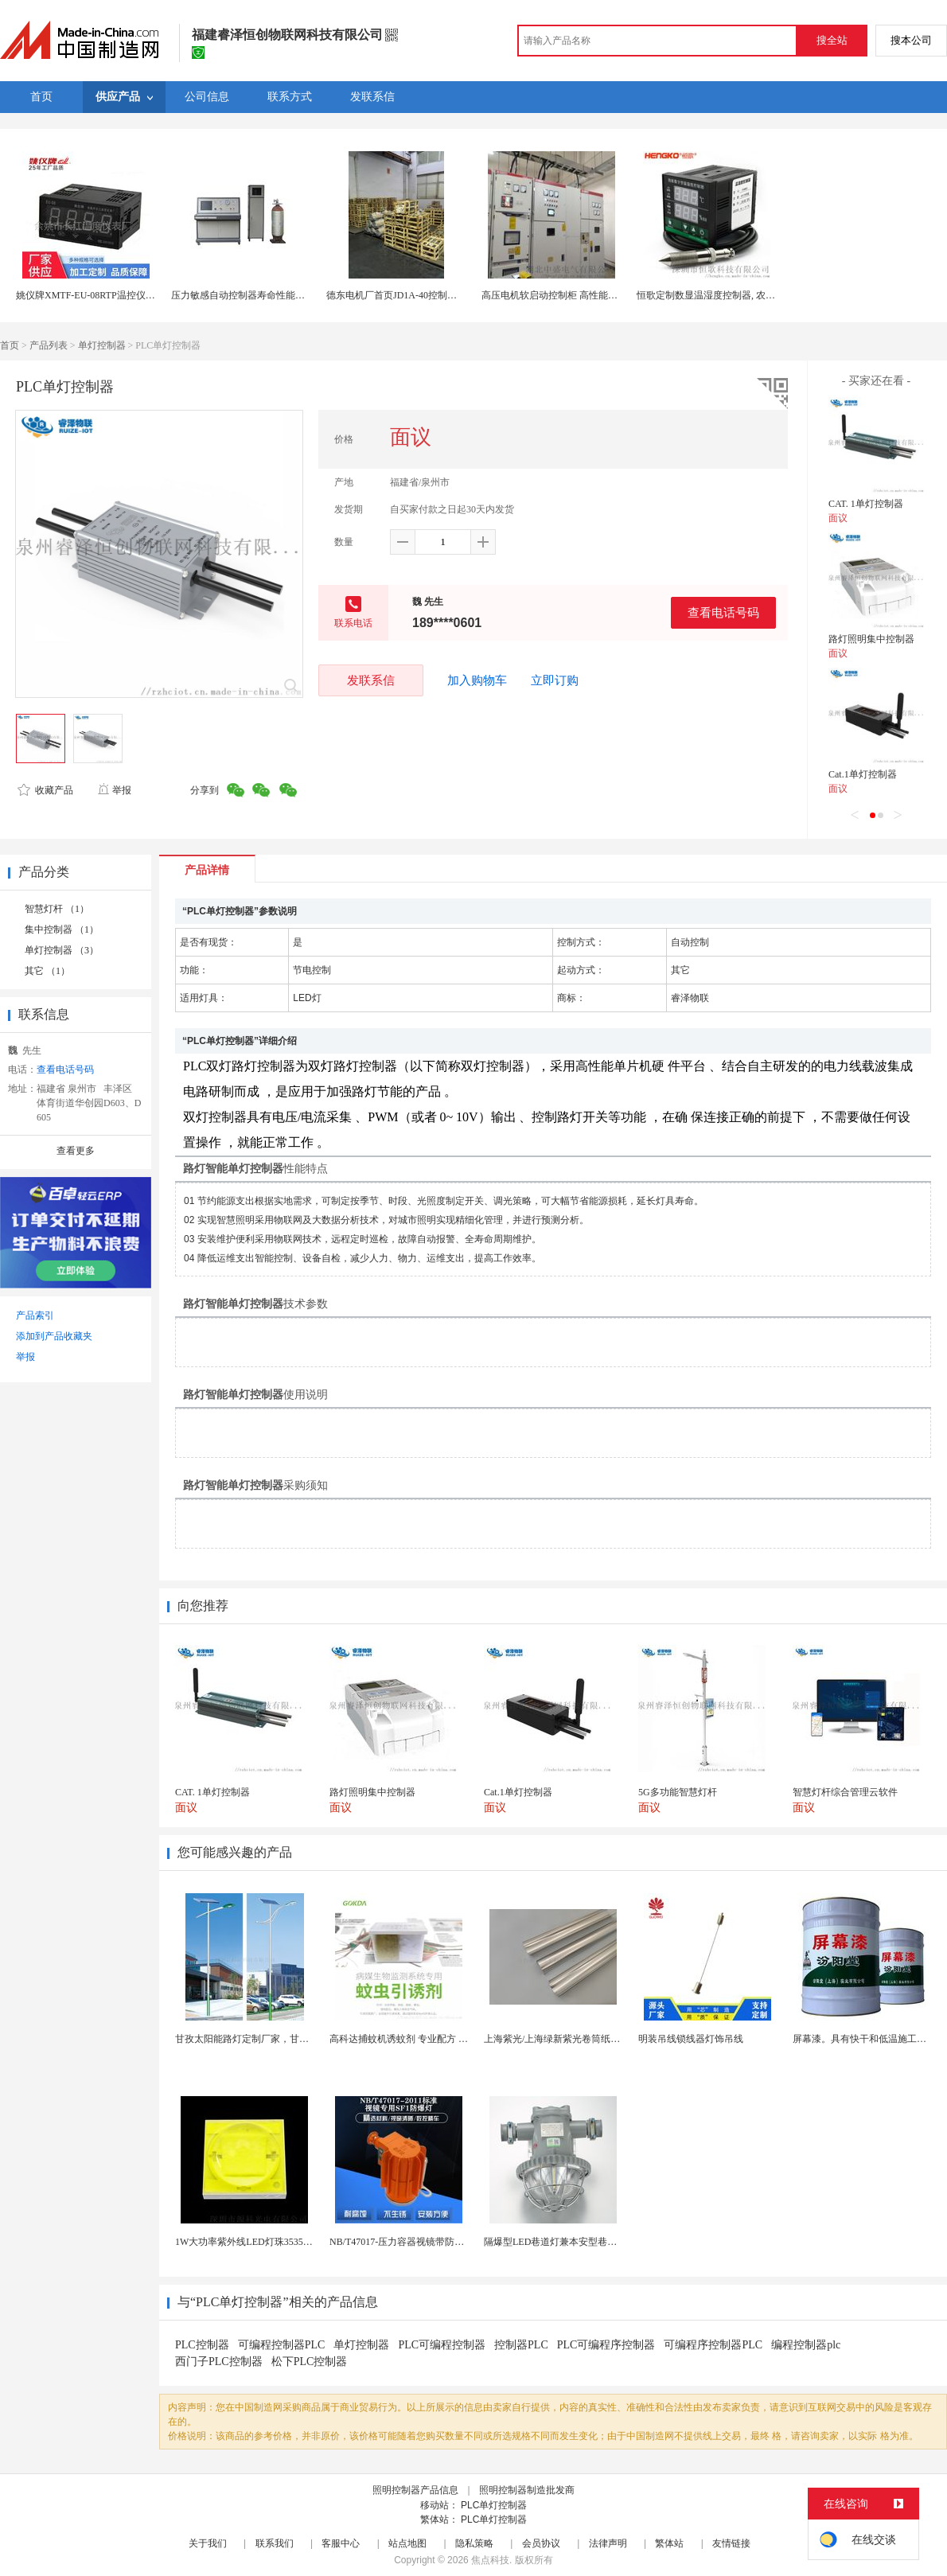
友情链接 (731, 2543)
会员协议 (541, 2543)
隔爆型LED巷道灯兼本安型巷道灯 (555, 2241)
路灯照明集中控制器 (871, 639)
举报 (114, 790)
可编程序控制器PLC (713, 2345)
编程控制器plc (805, 2345)
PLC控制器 (202, 2345)
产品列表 (48, 345)
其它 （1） (47, 970)
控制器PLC (521, 2345)
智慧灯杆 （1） (57, 908)
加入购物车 (477, 680)
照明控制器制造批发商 (527, 2490)
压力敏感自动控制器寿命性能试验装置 (252, 295)
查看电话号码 (723, 612)
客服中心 (341, 2543)
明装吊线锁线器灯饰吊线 (690, 2038)
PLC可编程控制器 (441, 2345)
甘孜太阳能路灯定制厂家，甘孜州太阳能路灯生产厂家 (289, 2038)
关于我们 (208, 2543)
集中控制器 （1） (62, 929)
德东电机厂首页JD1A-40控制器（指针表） (415, 295)
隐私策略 (474, 2543)
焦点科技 (490, 2560)
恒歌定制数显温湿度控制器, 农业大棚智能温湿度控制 (749, 295)
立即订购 (555, 680)
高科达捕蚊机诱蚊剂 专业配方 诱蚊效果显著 (422, 2038)
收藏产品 (45, 790)
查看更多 (76, 1150)
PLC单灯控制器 (494, 2505)
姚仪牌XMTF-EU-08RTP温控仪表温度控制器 (109, 295)
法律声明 (608, 2543)
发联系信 (371, 680)
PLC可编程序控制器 (606, 2345)
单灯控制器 (102, 345)
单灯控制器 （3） (62, 950)
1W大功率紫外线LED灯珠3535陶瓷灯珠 (258, 2241)
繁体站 (669, 2543)
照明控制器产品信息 (415, 2490)
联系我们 (274, 2543)
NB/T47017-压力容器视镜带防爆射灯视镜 (415, 2241)
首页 (9, 345)
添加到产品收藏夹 (54, 1336)
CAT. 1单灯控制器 (865, 503)
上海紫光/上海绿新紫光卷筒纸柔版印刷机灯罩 (580, 2038)
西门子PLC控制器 (219, 2362)
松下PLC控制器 (309, 2362)
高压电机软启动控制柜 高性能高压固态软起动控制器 (592, 295)
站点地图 (407, 2543)
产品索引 (35, 1315)
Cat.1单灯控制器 (862, 774)
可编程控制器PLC (281, 2345)
